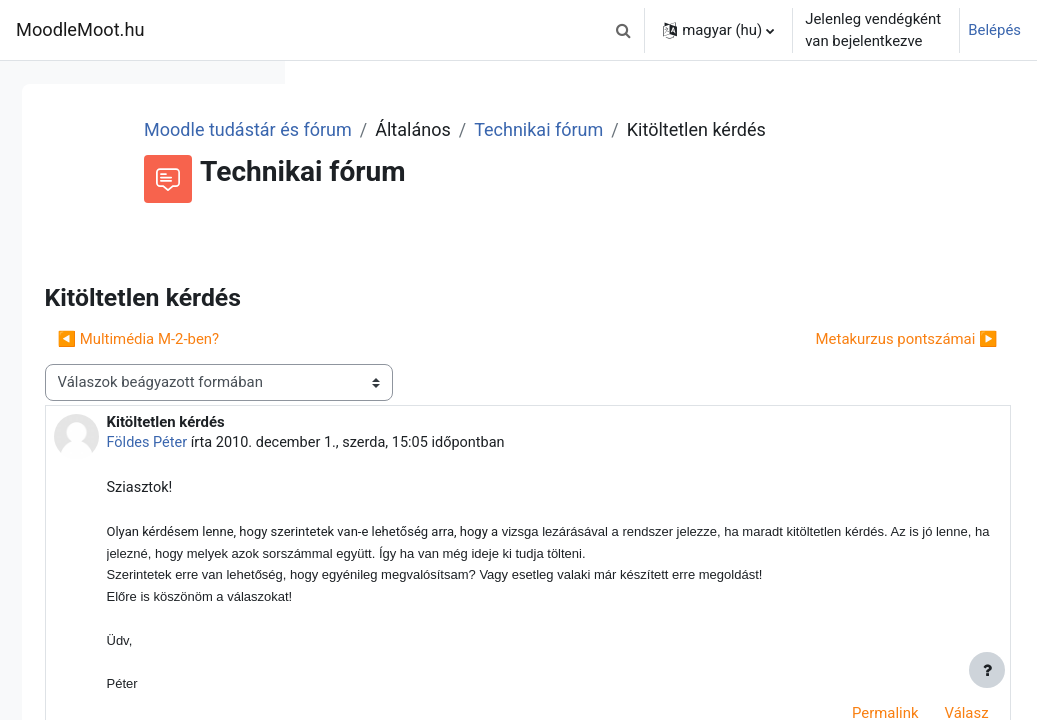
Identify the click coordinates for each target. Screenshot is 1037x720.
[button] (623, 30)
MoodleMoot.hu (80, 29)
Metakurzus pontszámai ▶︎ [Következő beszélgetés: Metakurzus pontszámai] (862, 366)
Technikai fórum (785, 129)
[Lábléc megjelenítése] (987, 670)
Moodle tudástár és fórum (495, 129)
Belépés (994, 30)
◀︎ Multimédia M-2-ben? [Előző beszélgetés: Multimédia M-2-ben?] (418, 366)
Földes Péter (427, 470)
